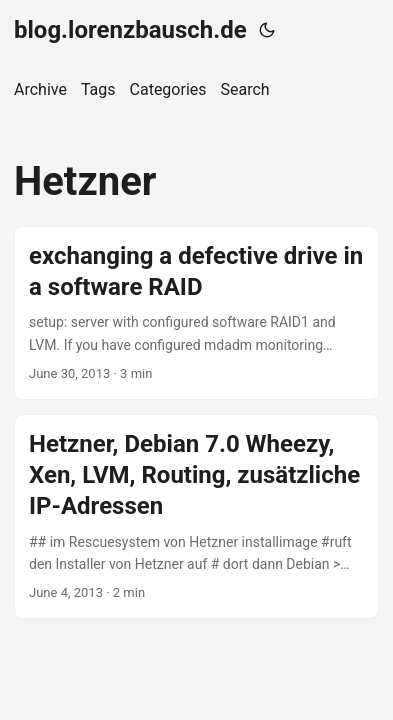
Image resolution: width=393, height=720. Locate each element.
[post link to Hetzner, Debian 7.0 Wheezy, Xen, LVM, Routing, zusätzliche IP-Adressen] (196, 516)
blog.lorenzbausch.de (130, 30)
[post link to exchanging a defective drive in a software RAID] (196, 313)
